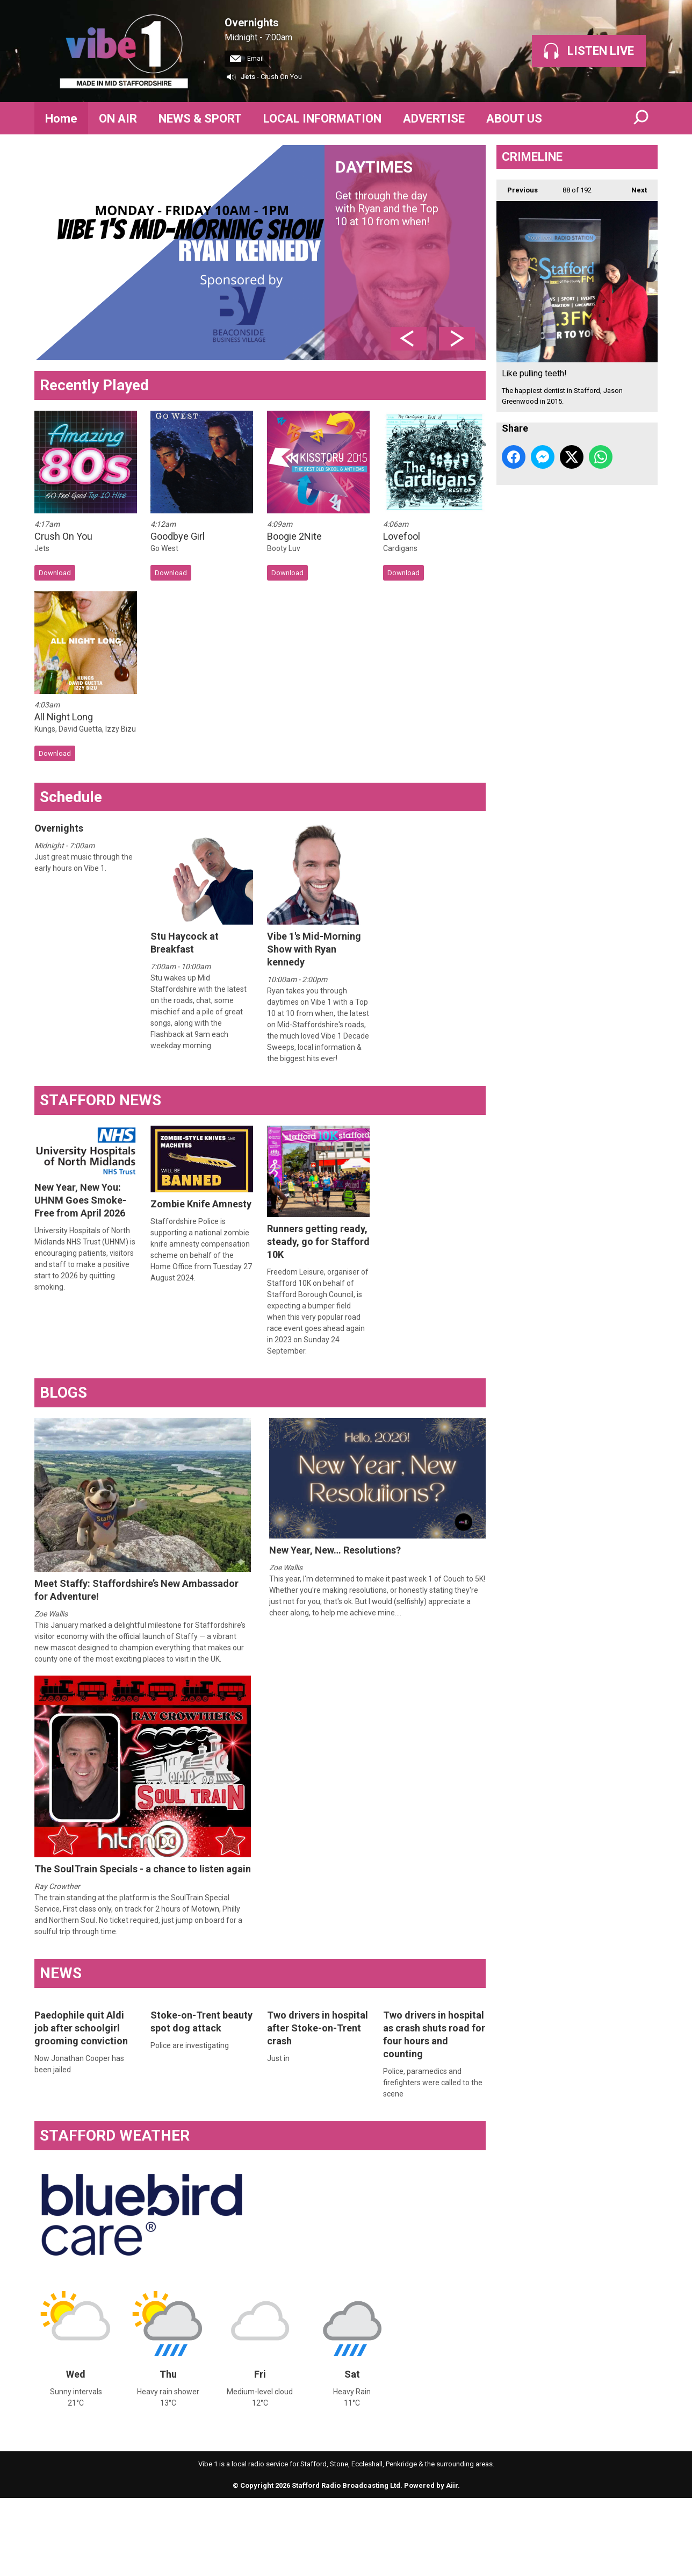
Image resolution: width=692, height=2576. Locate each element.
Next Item (457, 338)
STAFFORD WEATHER (115, 2135)
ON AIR (118, 118)
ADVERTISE (434, 118)
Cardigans (400, 548)
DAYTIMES (405, 193)
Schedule (71, 797)
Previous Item (409, 338)
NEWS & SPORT (200, 118)
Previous (517, 187)
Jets (248, 77)
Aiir (452, 2485)
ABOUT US (514, 118)
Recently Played (94, 385)
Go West (164, 548)
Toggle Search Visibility (641, 118)
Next (634, 187)
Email (247, 58)
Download (55, 573)
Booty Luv (283, 548)
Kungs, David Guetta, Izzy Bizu (85, 729)
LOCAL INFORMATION (322, 118)
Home (61, 118)
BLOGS (63, 1392)
